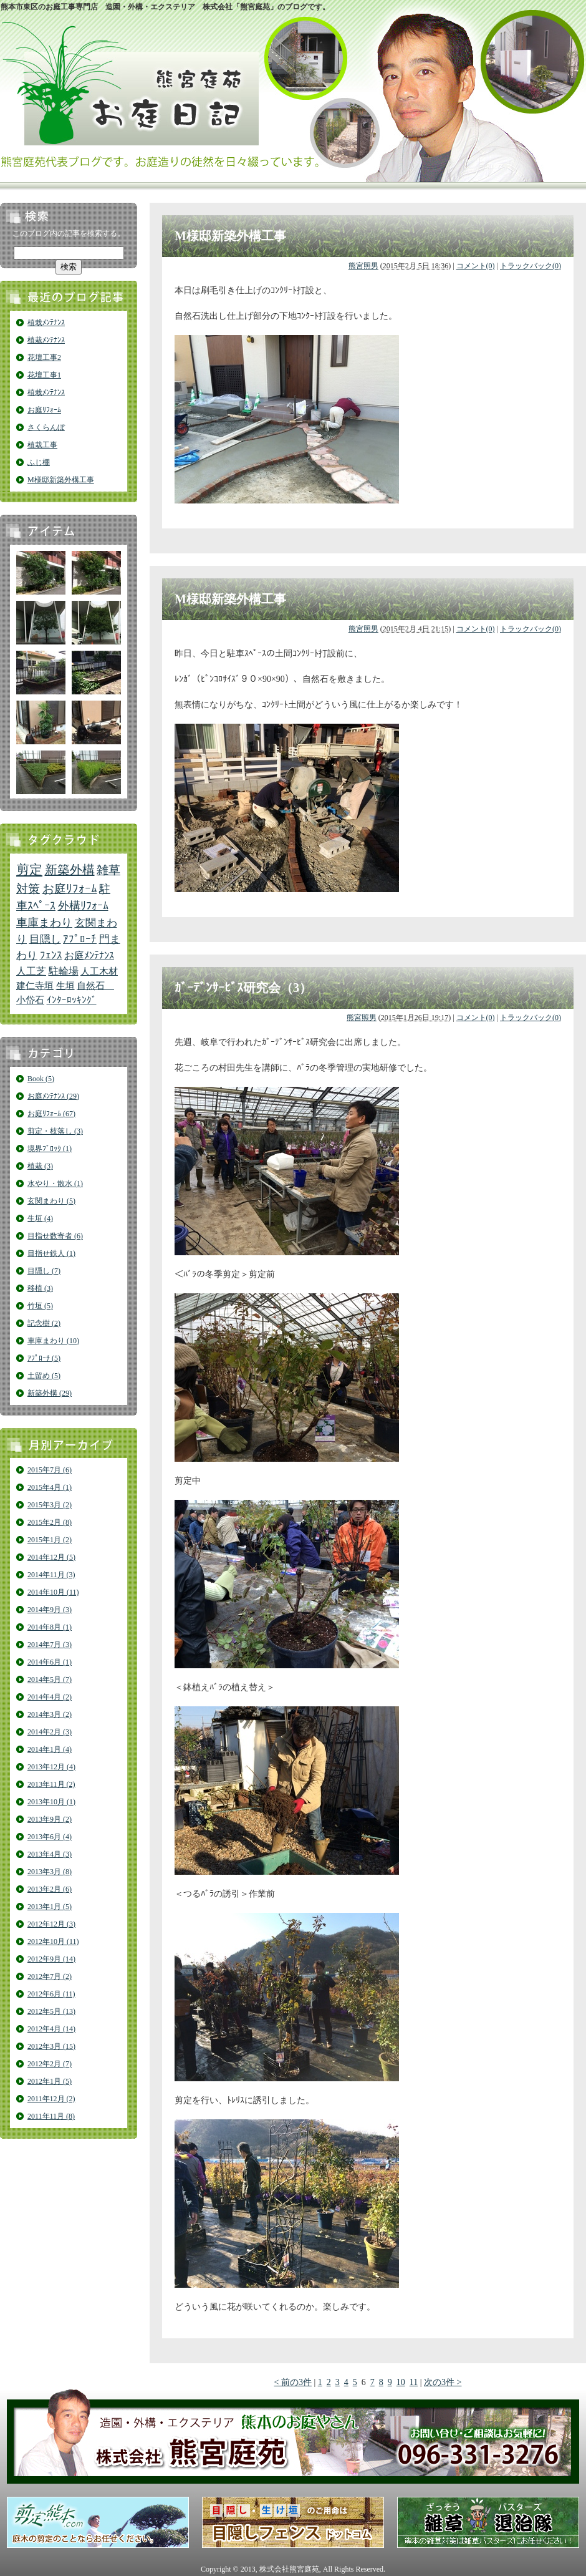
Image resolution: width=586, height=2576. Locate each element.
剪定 (29, 869)
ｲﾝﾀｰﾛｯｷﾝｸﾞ (72, 1000)
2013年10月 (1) (51, 1801)
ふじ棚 (38, 462)
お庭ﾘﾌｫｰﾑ (44, 410)
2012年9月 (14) (51, 1959)
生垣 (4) (40, 1218)
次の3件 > (442, 2382)
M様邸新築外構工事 (60, 479)
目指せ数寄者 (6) (55, 1236)
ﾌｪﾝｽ (51, 955)
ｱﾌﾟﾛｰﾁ (80, 939)
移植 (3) (40, 1288)
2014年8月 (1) (49, 1627)
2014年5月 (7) (49, 1679)
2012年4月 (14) (51, 2028)
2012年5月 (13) (51, 2011)
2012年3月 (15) (51, 2046)
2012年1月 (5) (49, 2081)
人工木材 (99, 971)
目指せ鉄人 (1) (51, 1253)
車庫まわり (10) (53, 1340)
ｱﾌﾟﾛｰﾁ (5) (43, 1358)
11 (414, 2382)
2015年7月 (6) (49, 1469)
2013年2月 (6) (49, 1889)
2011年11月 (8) (51, 2116)
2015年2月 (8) (49, 1522)
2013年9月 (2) (49, 1819)
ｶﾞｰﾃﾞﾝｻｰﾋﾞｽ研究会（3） (243, 987)
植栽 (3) (40, 1166)
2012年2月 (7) (49, 2063)
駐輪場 (64, 971)
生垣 (65, 986)
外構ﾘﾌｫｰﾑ (83, 906)
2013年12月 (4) (51, 1766)
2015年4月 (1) (49, 1487)
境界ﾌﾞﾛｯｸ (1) (49, 1148)
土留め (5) (43, 1375)
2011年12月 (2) (51, 2098)
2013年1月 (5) (49, 1906)
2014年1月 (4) (49, 1749)
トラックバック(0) (530, 265)
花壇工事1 (44, 375)
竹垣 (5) (40, 1305)
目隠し (45, 939)
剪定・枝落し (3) (55, 1131)
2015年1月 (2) (49, 1539)
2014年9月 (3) (49, 1609)
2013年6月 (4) (49, 1836)
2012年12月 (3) (51, 1924)
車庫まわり (44, 922)
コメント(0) (475, 265)
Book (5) (40, 1078)
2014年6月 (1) (49, 1662)
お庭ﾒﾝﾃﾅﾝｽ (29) (53, 1096)
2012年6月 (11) (51, 1994)
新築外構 (70, 870)
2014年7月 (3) (49, 1644)
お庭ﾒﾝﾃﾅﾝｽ (89, 955)
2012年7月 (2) (49, 1976)
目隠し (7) (43, 1270)
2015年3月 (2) (49, 1504)
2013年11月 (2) (51, 1784)
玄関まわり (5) (51, 1201)
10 (400, 2382)
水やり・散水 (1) (55, 1183)
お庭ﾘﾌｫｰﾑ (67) (51, 1113)
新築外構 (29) (49, 1393)
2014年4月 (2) (49, 1697)
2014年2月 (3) (49, 1732)
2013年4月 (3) (49, 1854)
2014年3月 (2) (49, 1714)
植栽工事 (42, 444)
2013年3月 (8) (49, 1871)
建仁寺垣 (35, 986)
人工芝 (31, 971)
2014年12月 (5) (51, 1557)
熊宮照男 (363, 265)
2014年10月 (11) (53, 1592)
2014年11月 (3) (51, 1574)
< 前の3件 (293, 2382)
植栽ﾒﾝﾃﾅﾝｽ (46, 322)
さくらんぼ (46, 427)
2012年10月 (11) (53, 1941)
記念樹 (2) (43, 1323)
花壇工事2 (44, 357)
